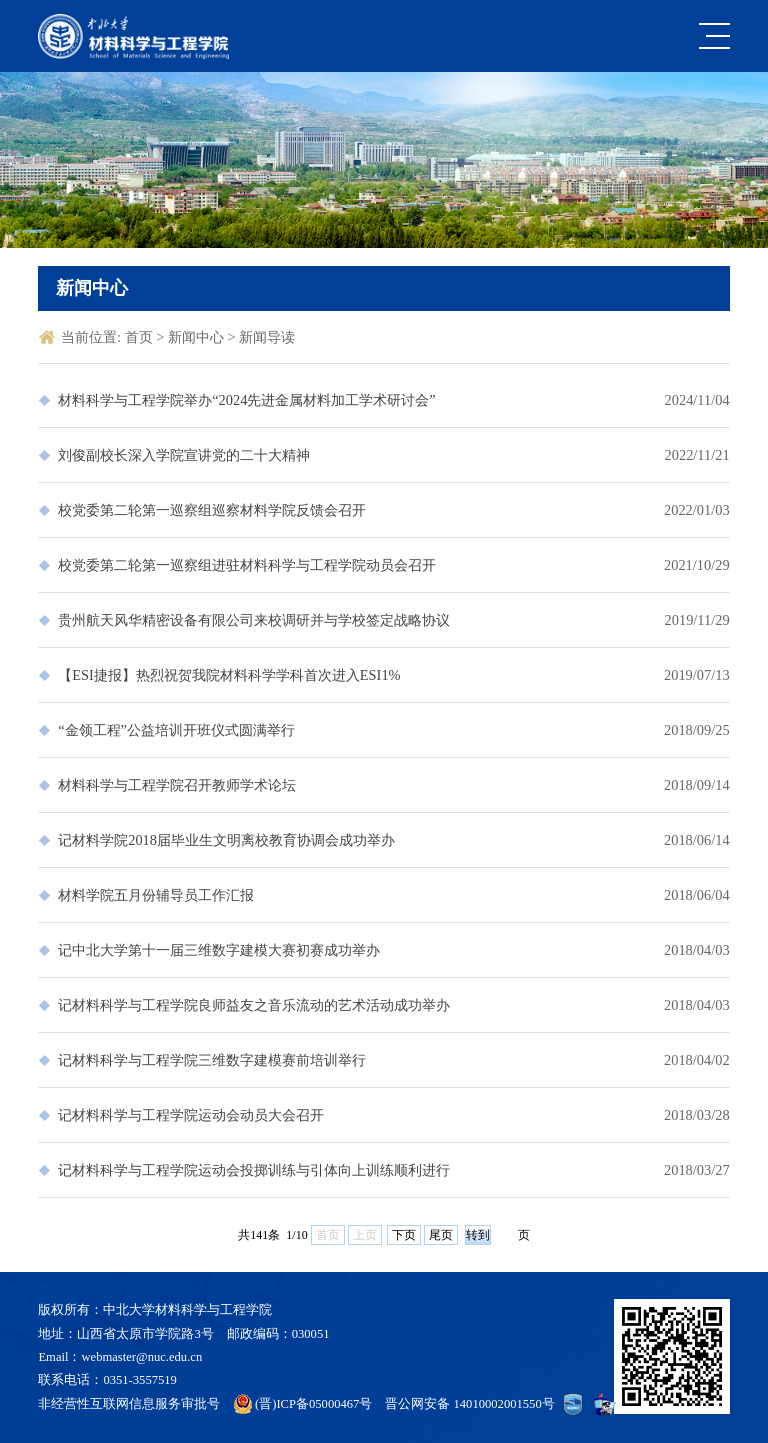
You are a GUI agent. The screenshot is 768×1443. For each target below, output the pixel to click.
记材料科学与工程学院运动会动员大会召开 (191, 1115)
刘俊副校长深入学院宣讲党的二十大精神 (184, 455)
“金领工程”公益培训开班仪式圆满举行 (176, 730)
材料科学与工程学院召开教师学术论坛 (177, 785)
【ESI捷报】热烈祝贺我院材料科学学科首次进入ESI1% (229, 675)
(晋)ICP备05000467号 (313, 1404)
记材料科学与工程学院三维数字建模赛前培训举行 (212, 1060)
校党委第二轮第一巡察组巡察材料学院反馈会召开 (212, 510)
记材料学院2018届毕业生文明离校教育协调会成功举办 (226, 840)
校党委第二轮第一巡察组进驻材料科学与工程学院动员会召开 (247, 565)
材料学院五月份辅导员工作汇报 (156, 895)
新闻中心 (198, 337)
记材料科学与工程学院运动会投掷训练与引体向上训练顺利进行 (254, 1170)
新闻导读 (267, 337)
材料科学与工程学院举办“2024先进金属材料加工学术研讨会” (247, 400)
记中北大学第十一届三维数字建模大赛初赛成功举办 (219, 950)
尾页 (441, 1235)
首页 (141, 337)
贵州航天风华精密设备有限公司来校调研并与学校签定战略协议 (254, 620)
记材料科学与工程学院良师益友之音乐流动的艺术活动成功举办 (254, 1005)
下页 (404, 1235)
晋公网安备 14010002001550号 (469, 1404)
